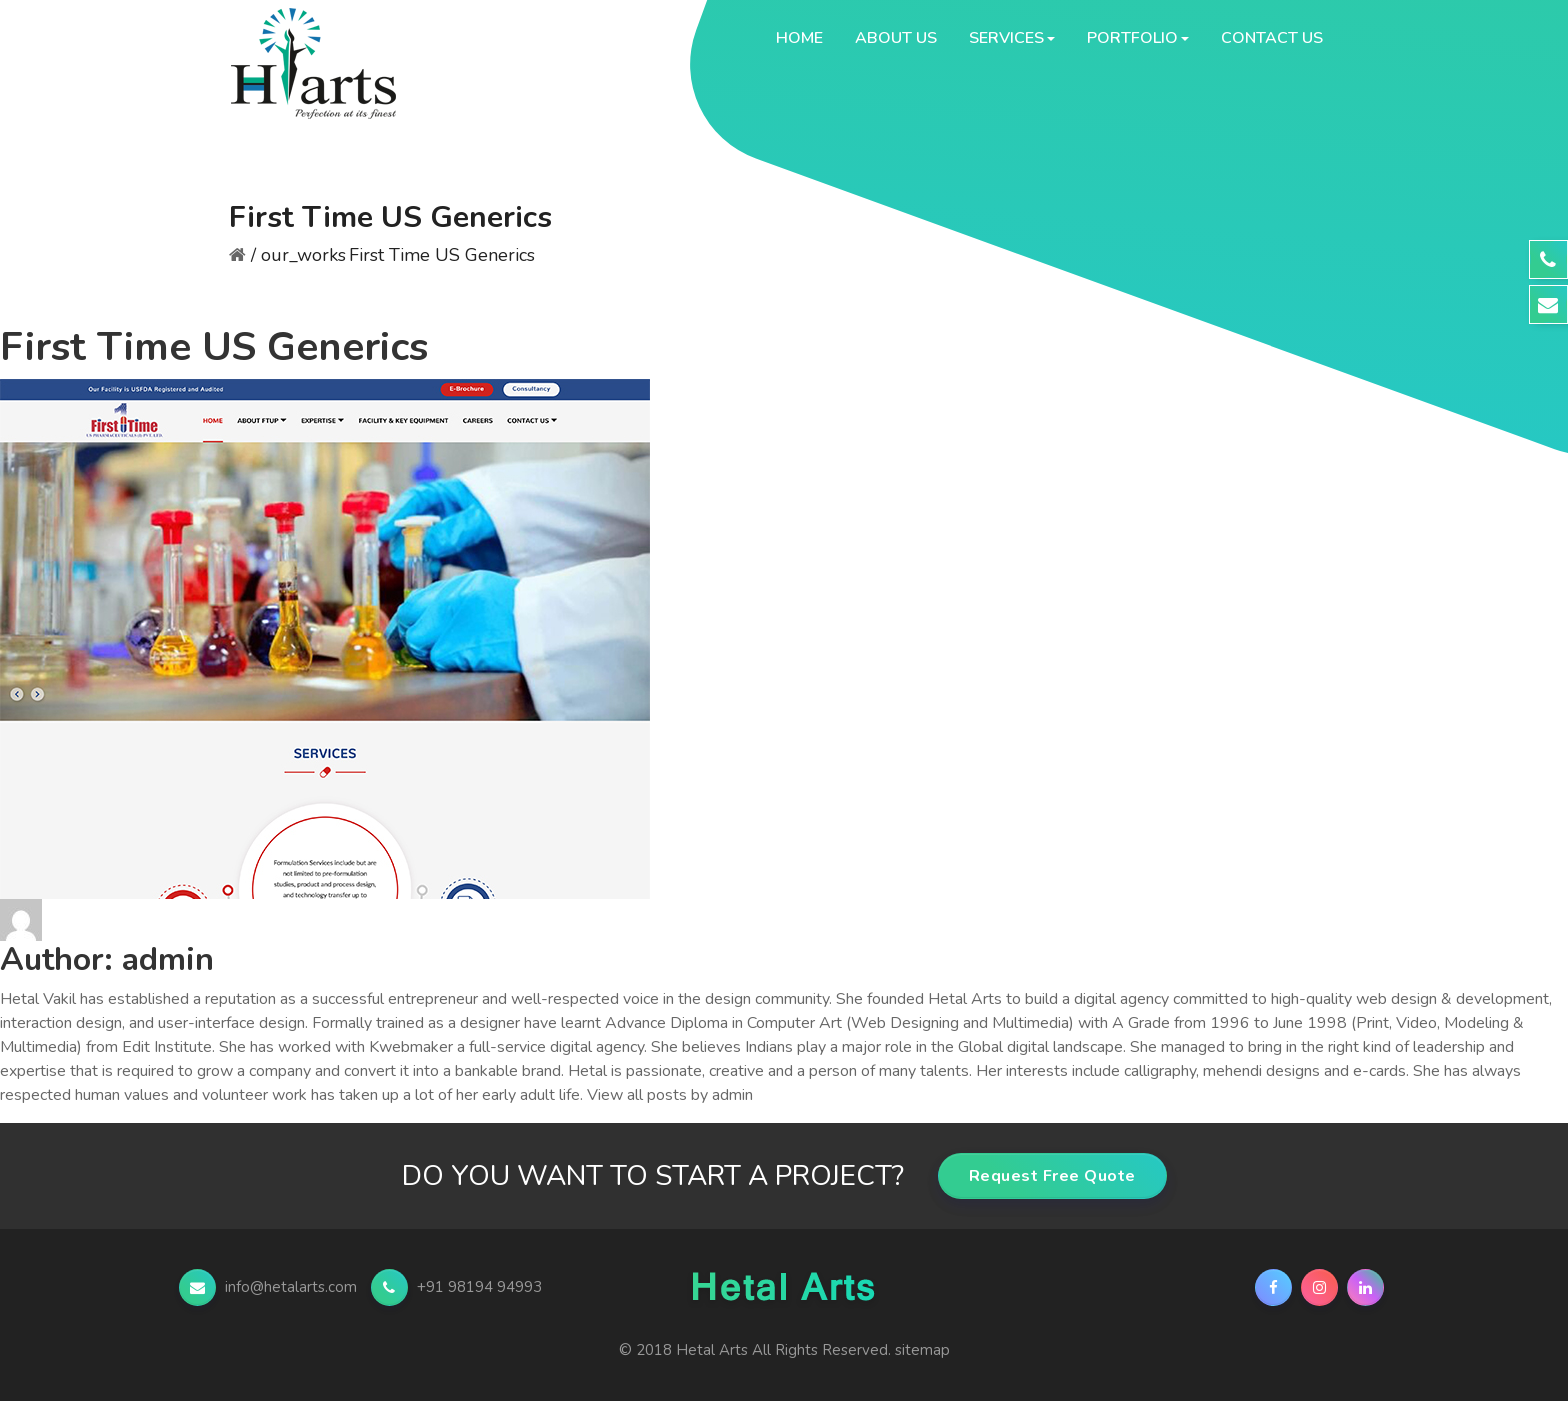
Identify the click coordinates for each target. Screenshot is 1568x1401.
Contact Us (1272, 38)
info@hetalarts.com (270, 1287)
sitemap (922, 1350)
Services (1006, 38)
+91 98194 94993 (456, 1287)
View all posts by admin (670, 1095)
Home (799, 38)
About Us (896, 38)
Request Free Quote (1052, 1176)
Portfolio (1132, 38)
